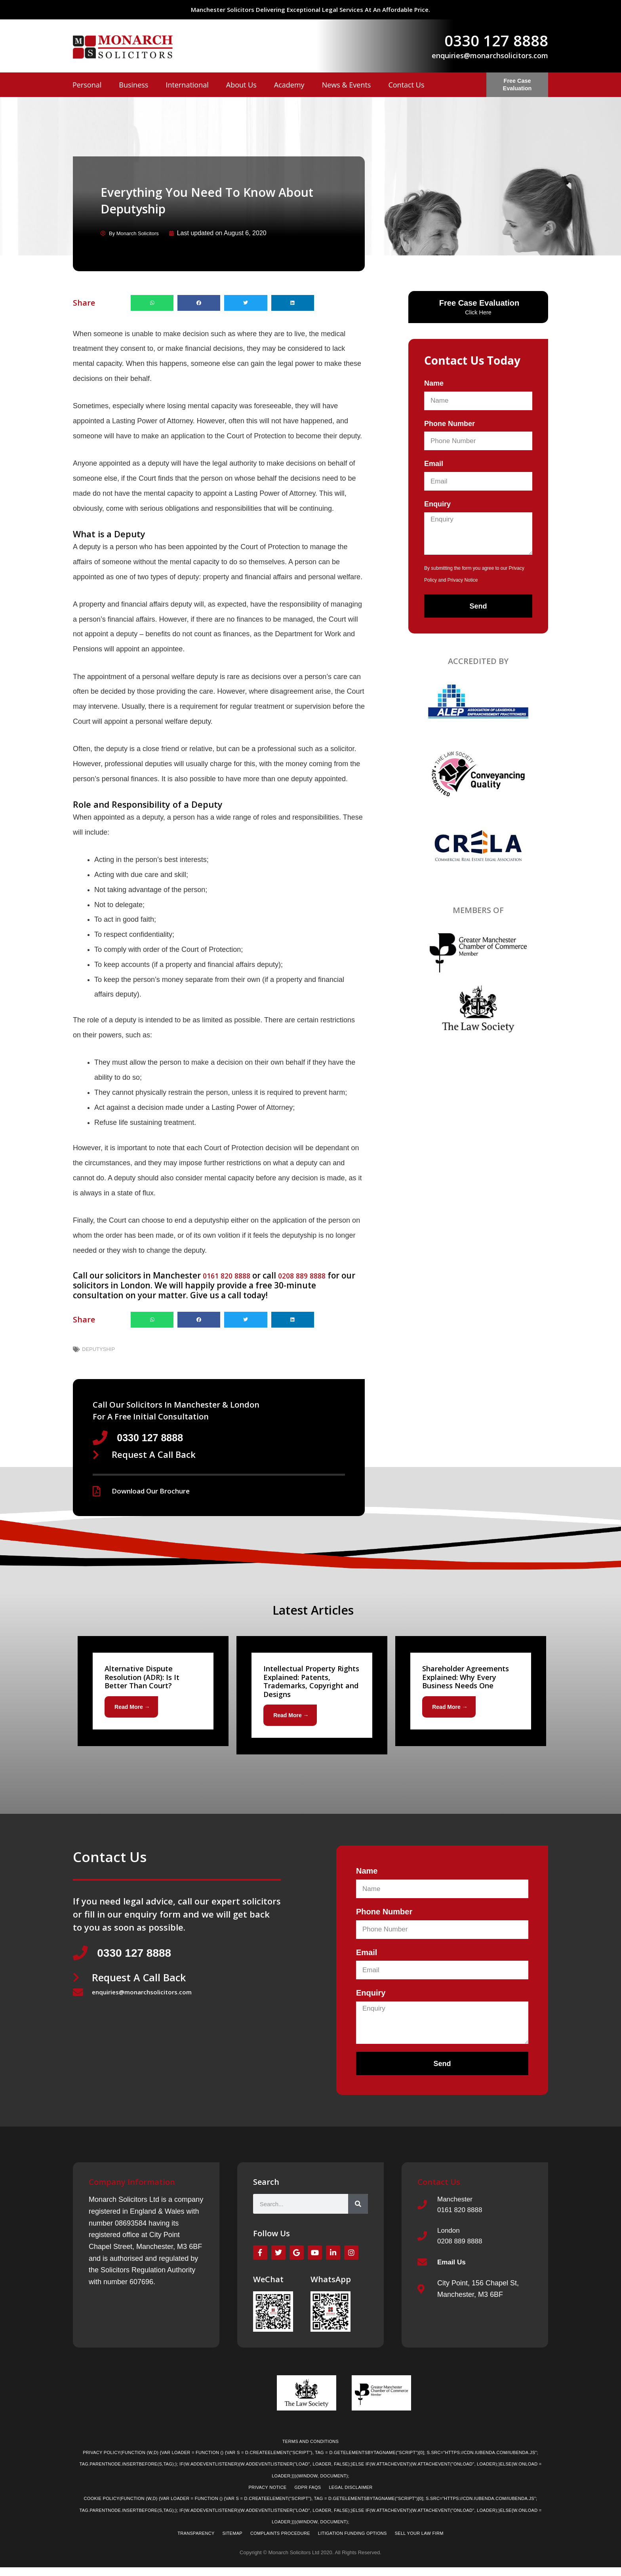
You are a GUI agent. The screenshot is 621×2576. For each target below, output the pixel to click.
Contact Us (406, 84)
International (187, 84)
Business (133, 84)
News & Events (346, 84)
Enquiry (437, 504)
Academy (289, 84)
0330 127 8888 (496, 40)
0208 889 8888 (315, 1274)
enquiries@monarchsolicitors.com (490, 55)
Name (434, 383)
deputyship (98, 1349)
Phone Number (449, 423)
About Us (241, 84)
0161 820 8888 (231, 1274)
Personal (86, 84)
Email (433, 463)
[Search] (358, 2208)
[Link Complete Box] (153, 1693)
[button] (152, 302)
